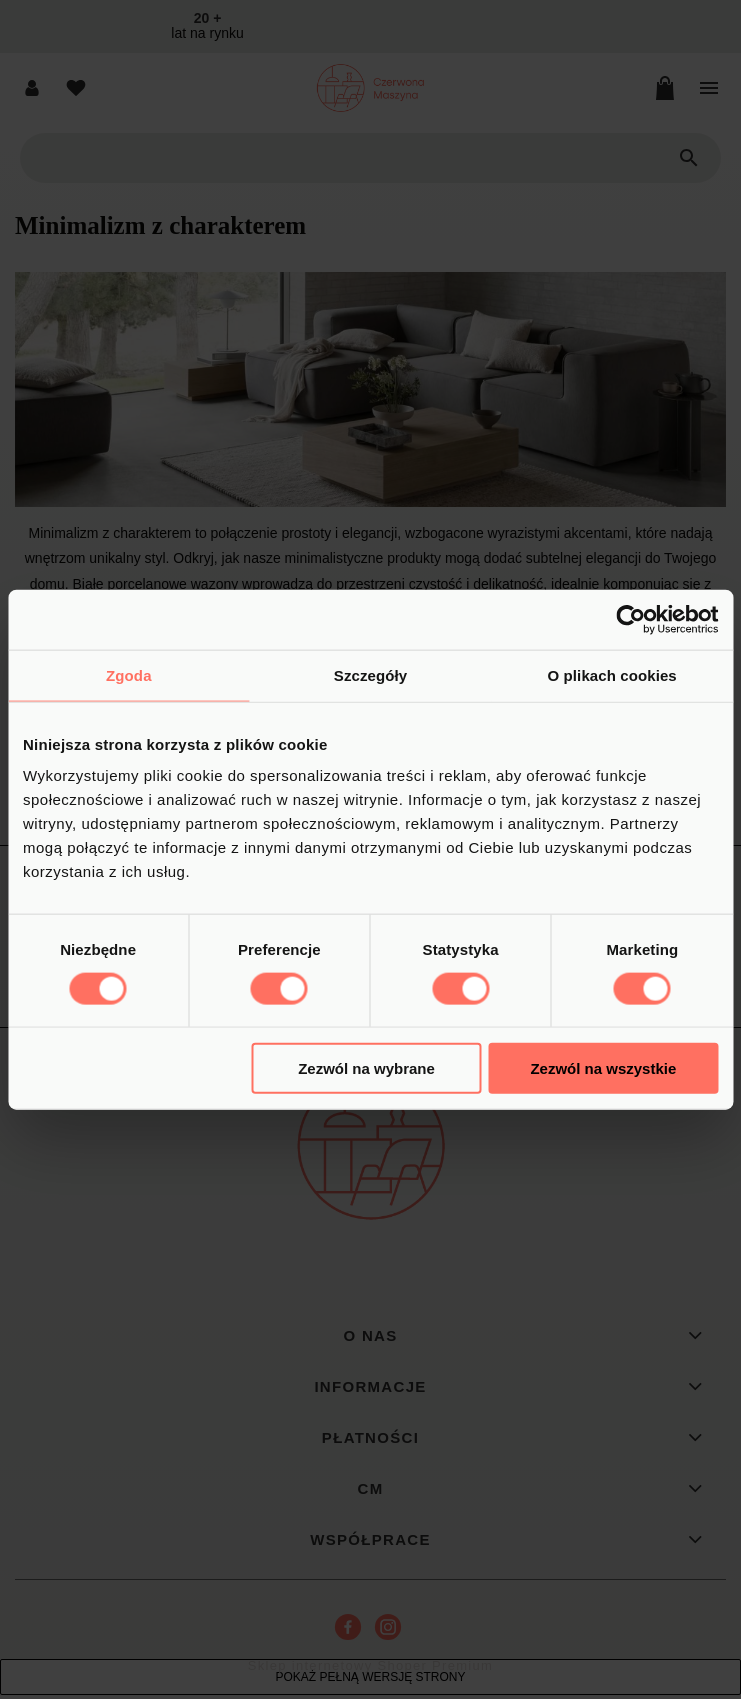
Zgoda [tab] (129, 674)
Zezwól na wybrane (366, 1068)
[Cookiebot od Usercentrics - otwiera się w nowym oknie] (630, 619)
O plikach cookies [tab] (612, 674)
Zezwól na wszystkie (603, 1068)
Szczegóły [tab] (370, 674)
